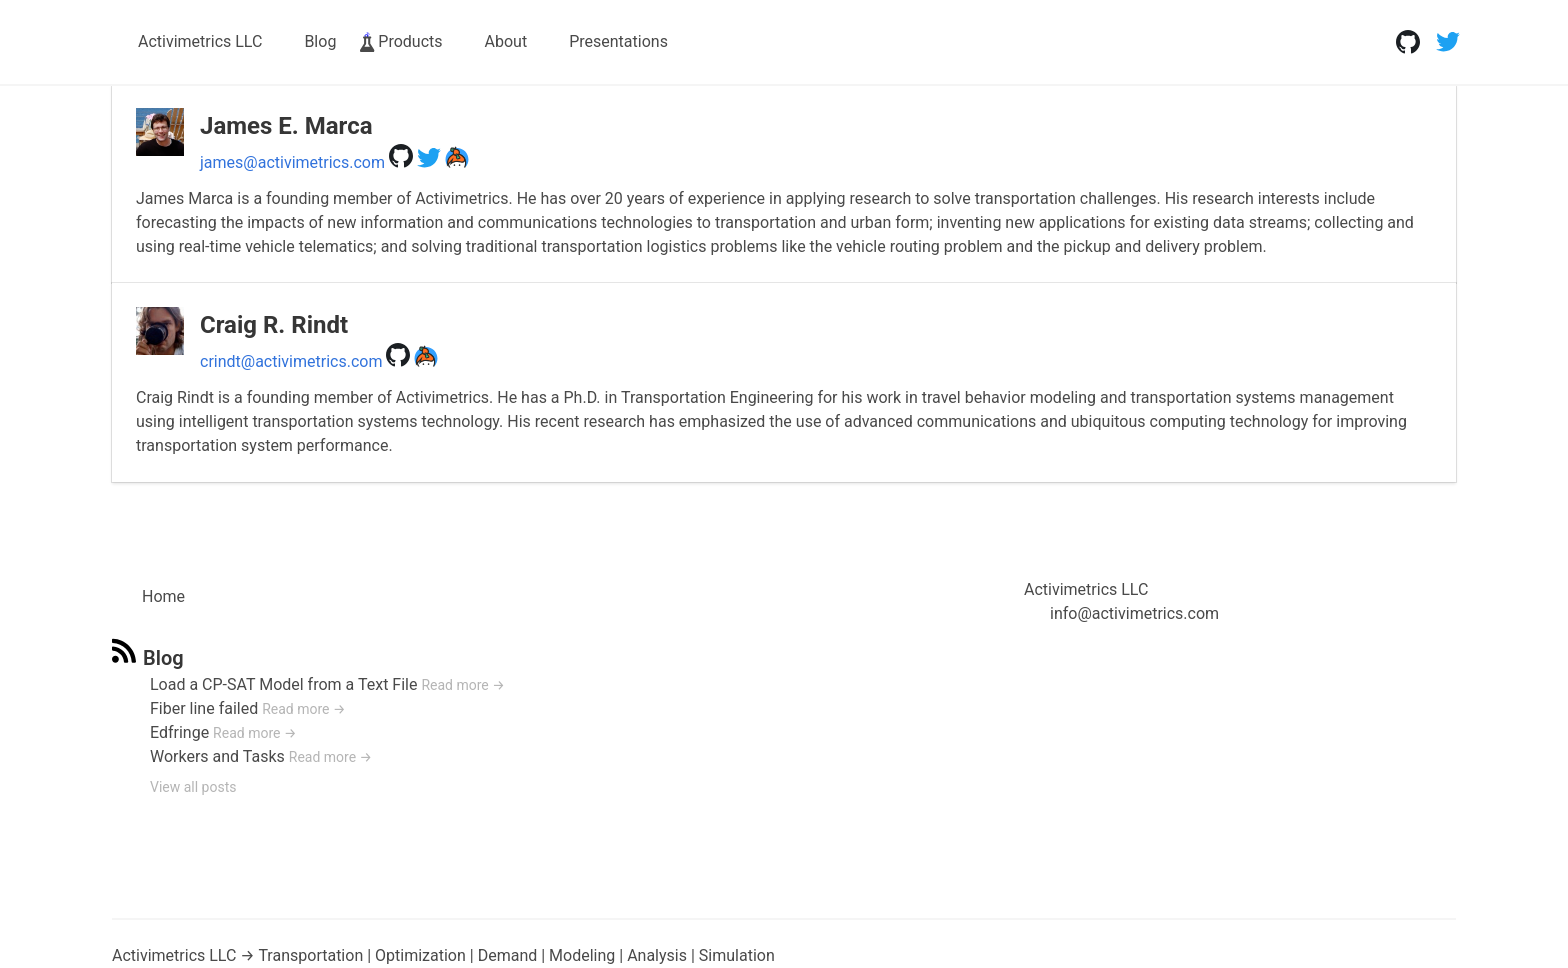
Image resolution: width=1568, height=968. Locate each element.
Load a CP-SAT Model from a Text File (283, 684)
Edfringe (179, 732)
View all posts (193, 787)
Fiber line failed (204, 708)
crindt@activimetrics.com (291, 361)
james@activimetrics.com (292, 162)
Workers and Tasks (217, 756)
